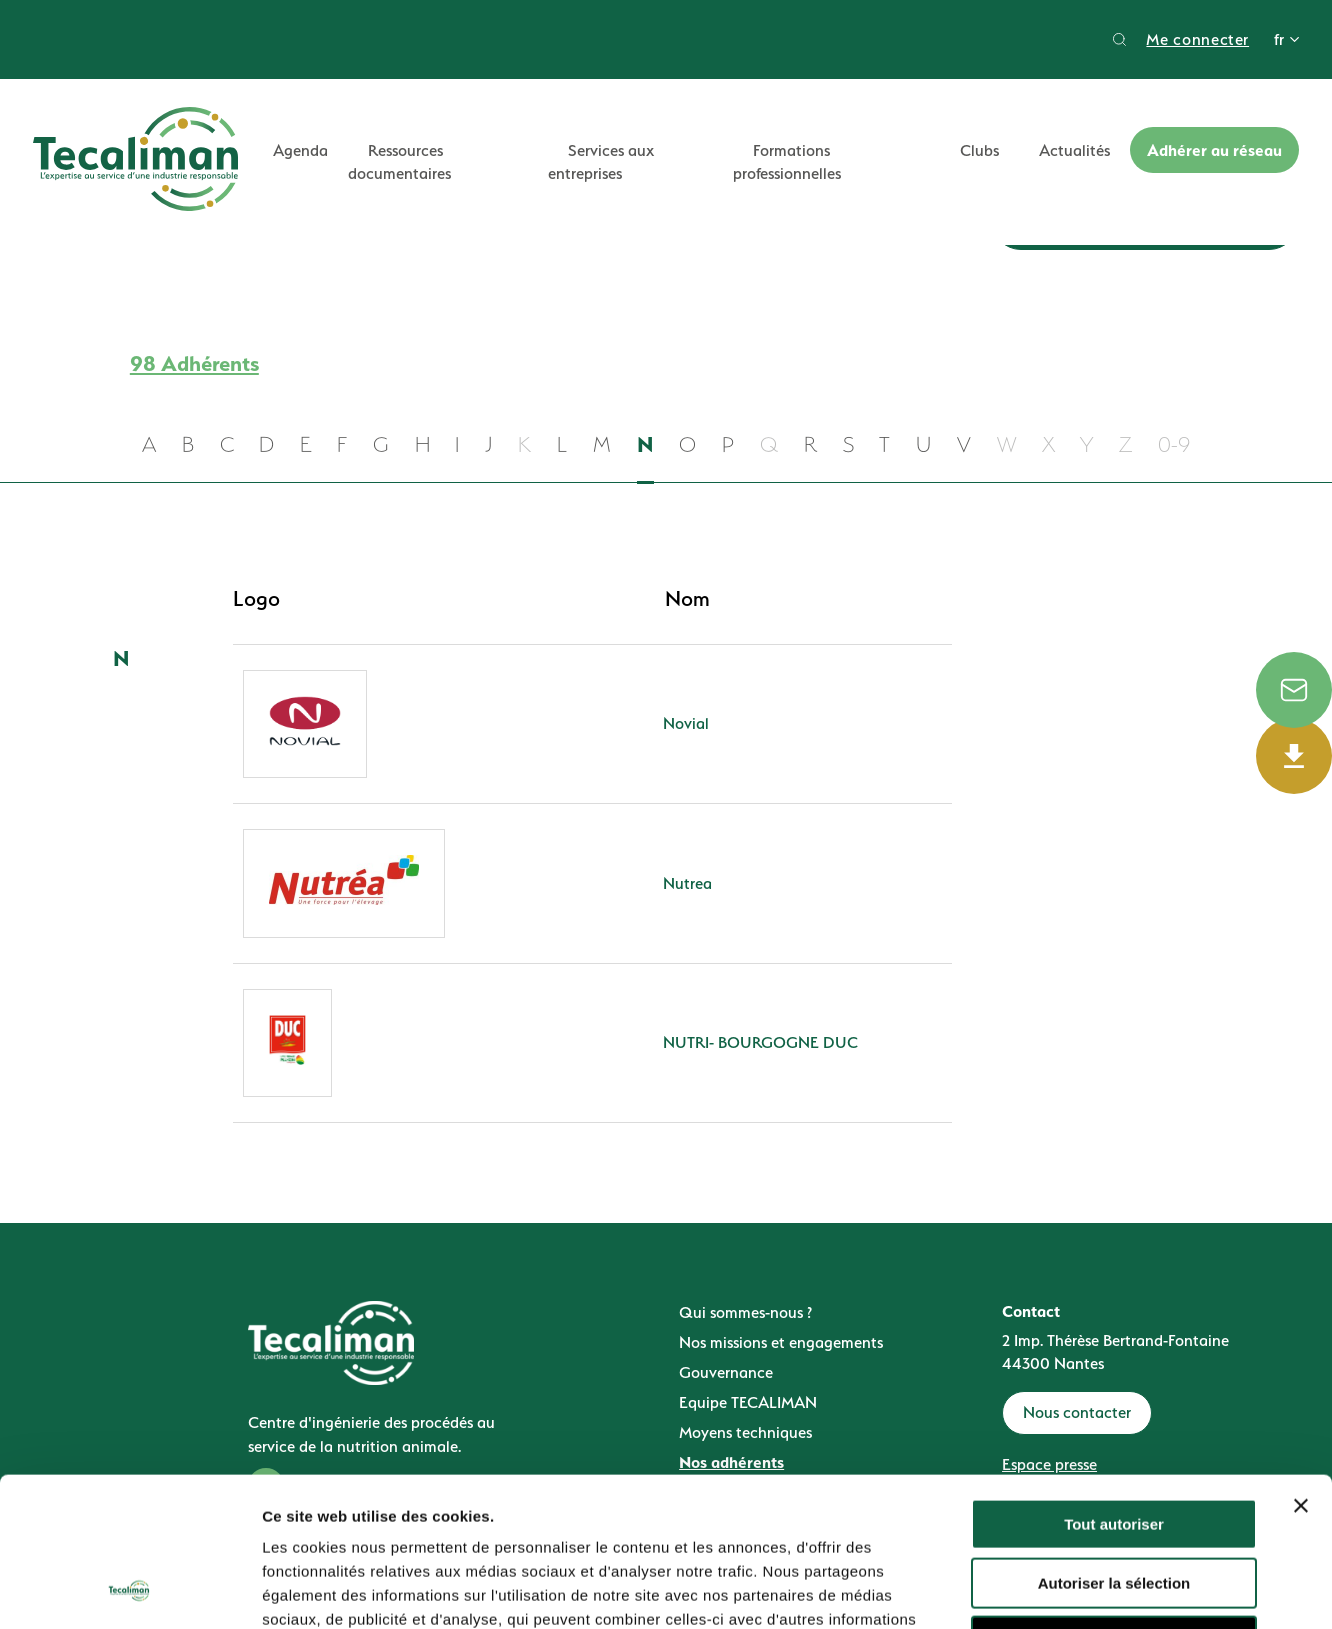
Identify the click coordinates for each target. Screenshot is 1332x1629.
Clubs (979, 150)
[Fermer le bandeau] (1301, 1366)
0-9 (1174, 444)
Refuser (1114, 1501)
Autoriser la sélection (1114, 1443)
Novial (686, 723)
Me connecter (1197, 39)
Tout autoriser (1114, 1384)
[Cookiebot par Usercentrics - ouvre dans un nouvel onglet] (129, 1590)
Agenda (300, 150)
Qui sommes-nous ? (745, 1312)
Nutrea (687, 883)
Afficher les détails (1101, 1589)
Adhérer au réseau (1214, 150)
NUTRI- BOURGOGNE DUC (760, 1042)
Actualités (1074, 150)
